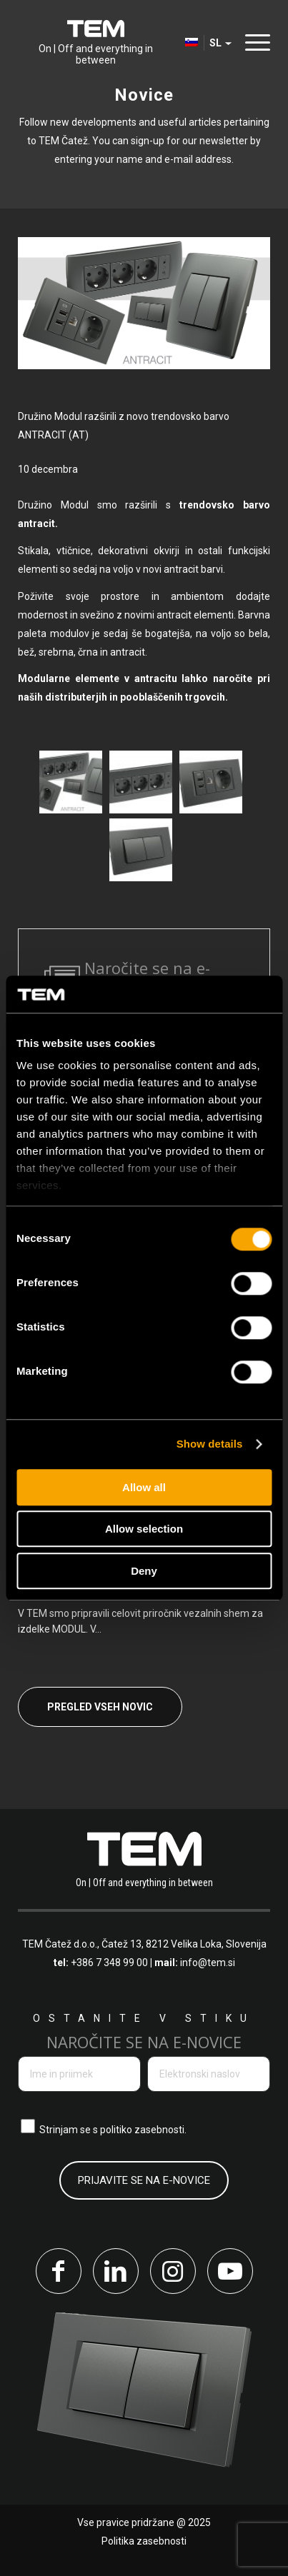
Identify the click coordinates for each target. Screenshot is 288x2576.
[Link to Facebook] (58, 2271)
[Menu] (254, 42)
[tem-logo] (95, 42)
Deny (144, 1571)
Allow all (144, 1487)
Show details (210, 1444)
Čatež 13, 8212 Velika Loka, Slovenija (184, 1944)
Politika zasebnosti (144, 2541)
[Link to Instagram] (173, 2271)
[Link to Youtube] (230, 2271)
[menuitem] (254, 42)
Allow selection (144, 1529)
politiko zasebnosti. (143, 2129)
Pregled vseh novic (100, 1707)
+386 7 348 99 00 (109, 1962)
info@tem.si (207, 1962)
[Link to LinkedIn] (116, 2271)
